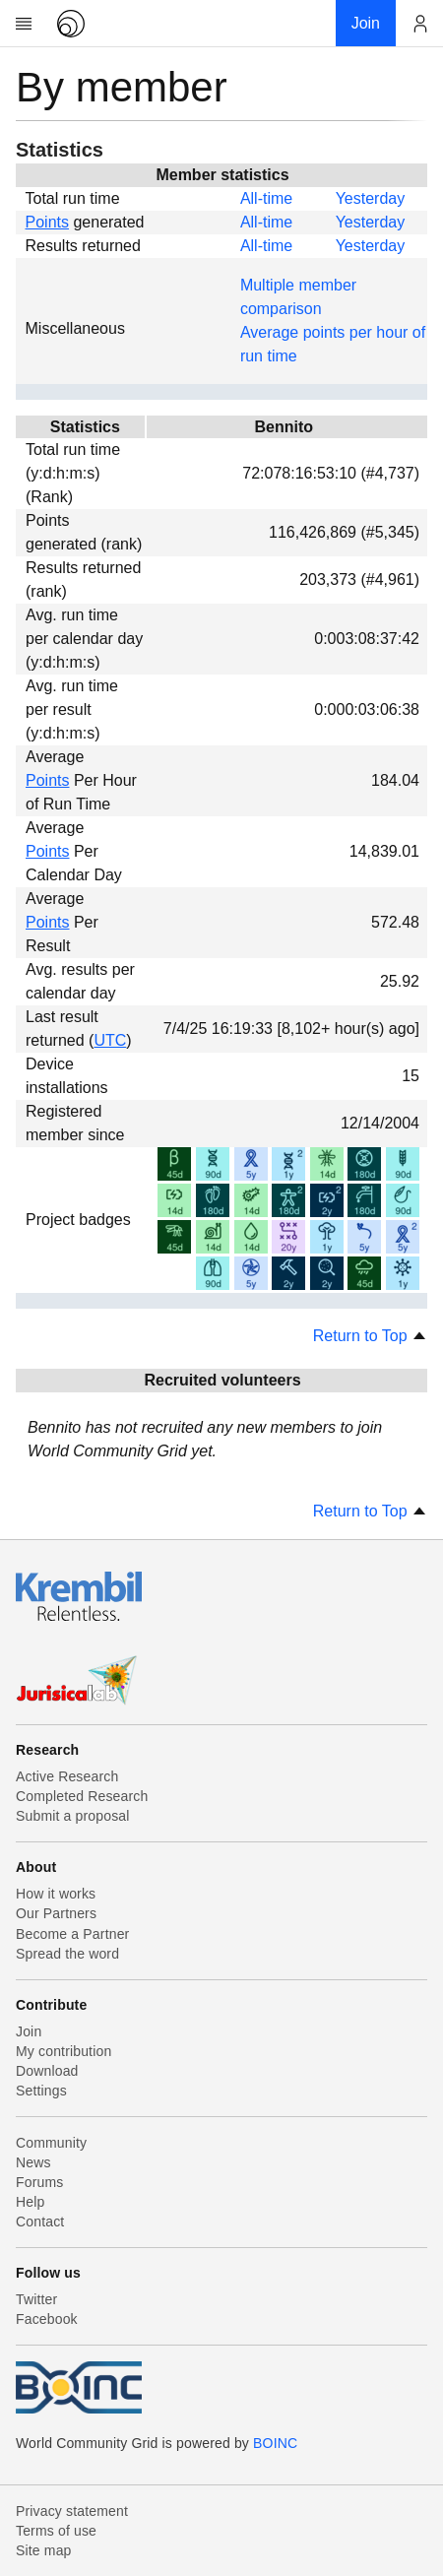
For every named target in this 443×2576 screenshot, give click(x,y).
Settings (41, 2090)
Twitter (36, 2299)
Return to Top (370, 1335)
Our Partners (56, 1913)
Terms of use (56, 2531)
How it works (55, 1893)
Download (47, 2071)
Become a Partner (72, 1934)
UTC (110, 1040)
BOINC (275, 2443)
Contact (40, 2221)
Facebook (47, 2319)
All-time (266, 198)
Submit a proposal (73, 1816)
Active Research (67, 1776)
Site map (44, 2550)
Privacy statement (72, 2511)
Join (28, 2031)
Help (30, 2202)
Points (47, 222)
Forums (39, 2182)
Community (51, 2143)
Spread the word (67, 1954)
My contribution (63, 2051)
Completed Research (82, 1796)
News (33, 2162)
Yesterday (371, 198)
